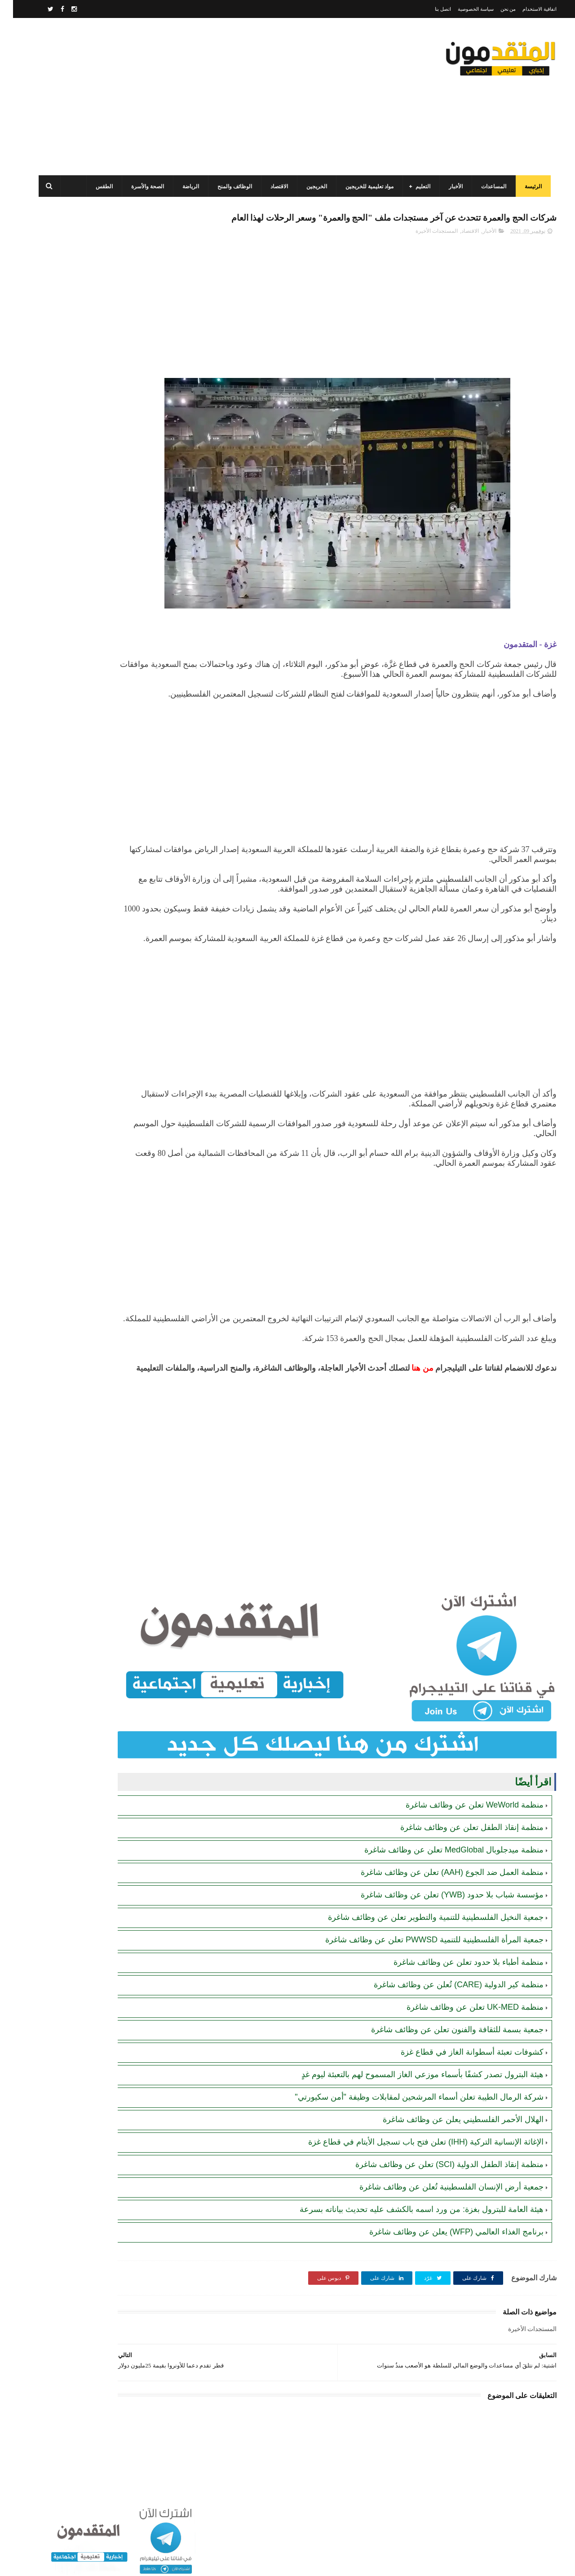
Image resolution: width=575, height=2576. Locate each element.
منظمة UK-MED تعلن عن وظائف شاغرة (462, 2032)
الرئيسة (526, 186)
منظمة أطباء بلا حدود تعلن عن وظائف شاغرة (455, 1987)
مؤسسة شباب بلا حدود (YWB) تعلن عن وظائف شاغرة (439, 1919)
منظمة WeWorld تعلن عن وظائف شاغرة (462, 1829)
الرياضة (183, 186)
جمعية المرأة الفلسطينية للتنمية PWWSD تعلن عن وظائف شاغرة (421, 1964)
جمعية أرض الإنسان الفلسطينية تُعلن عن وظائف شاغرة (438, 2211)
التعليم (415, 186)
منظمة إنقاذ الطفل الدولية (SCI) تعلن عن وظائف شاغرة (436, 2189)
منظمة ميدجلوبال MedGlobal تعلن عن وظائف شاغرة (441, 1874)
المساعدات (486, 186)
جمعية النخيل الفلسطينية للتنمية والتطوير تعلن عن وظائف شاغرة (423, 1942)
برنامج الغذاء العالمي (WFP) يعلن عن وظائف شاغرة (443, 2256)
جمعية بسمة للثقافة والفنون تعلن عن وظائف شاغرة (444, 2054)
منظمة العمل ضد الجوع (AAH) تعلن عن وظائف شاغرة (439, 1897)
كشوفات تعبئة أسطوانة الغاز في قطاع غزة (459, 2077)
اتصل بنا (430, 9)
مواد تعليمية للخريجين (362, 186)
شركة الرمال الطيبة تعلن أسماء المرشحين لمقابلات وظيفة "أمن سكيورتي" (406, 2122)
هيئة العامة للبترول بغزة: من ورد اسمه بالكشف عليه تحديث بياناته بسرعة (409, 2234)
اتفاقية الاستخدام (526, 9)
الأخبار (449, 186)
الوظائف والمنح (227, 186)
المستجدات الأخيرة (423, 250)
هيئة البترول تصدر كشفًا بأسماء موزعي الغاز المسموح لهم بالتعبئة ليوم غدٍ (409, 2099)
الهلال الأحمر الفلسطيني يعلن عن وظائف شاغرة (450, 2144)
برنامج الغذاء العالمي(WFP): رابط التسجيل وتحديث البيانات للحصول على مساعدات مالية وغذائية (88, 387)
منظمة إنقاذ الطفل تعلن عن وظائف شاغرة (459, 1852)
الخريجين (309, 186)
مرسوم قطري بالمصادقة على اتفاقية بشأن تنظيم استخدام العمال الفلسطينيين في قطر (86, 551)
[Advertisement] (194, 97)
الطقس (97, 186)
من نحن (495, 9)
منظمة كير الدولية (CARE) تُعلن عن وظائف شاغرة (446, 2009)
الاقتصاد (272, 186)
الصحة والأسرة (140, 186)
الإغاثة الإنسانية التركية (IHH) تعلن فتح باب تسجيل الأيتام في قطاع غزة (413, 2167)
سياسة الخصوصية (463, 9)
